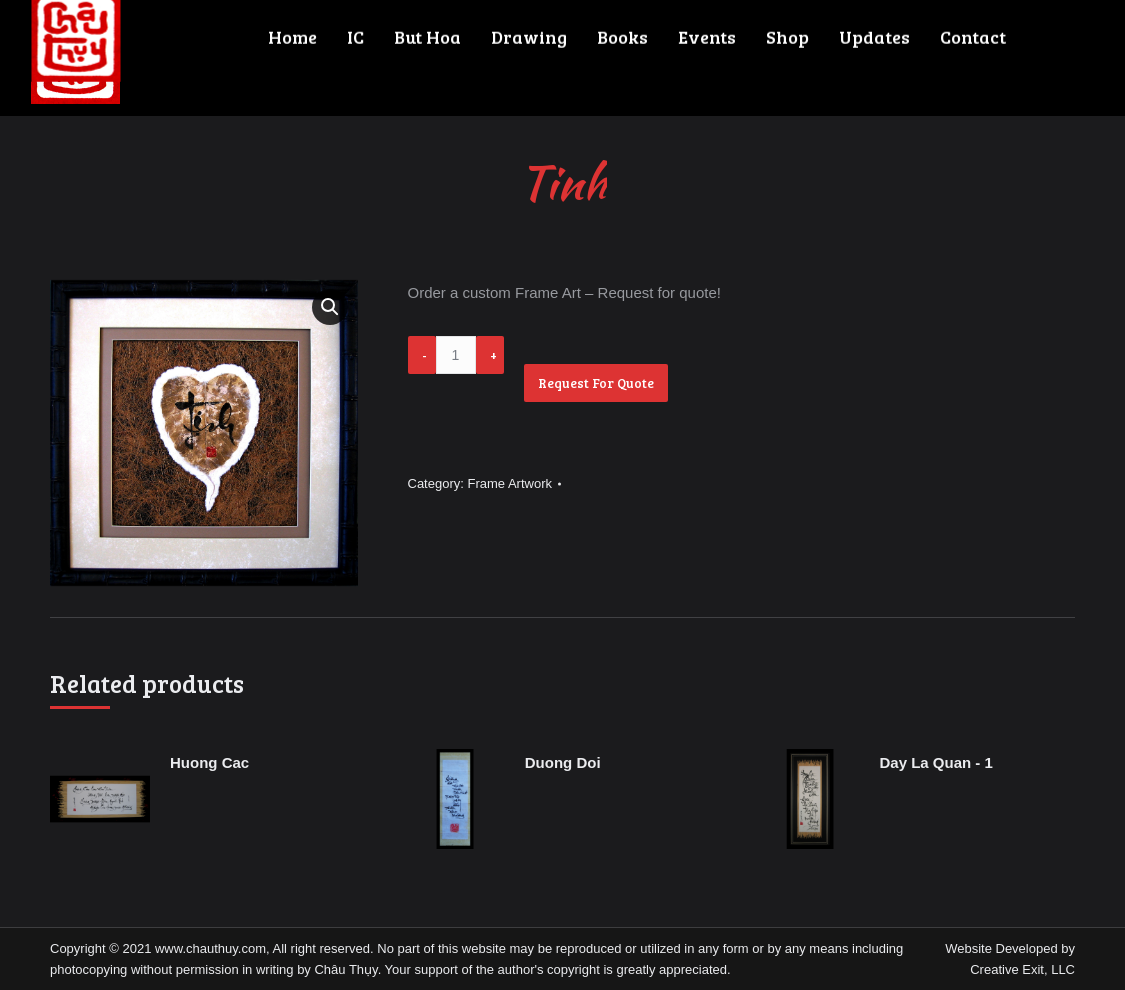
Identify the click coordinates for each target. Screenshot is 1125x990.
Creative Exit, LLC (1022, 969)
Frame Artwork (509, 483)
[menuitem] (251, 58)
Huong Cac (209, 762)
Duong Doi (563, 762)
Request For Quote (596, 383)
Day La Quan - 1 (936, 762)
